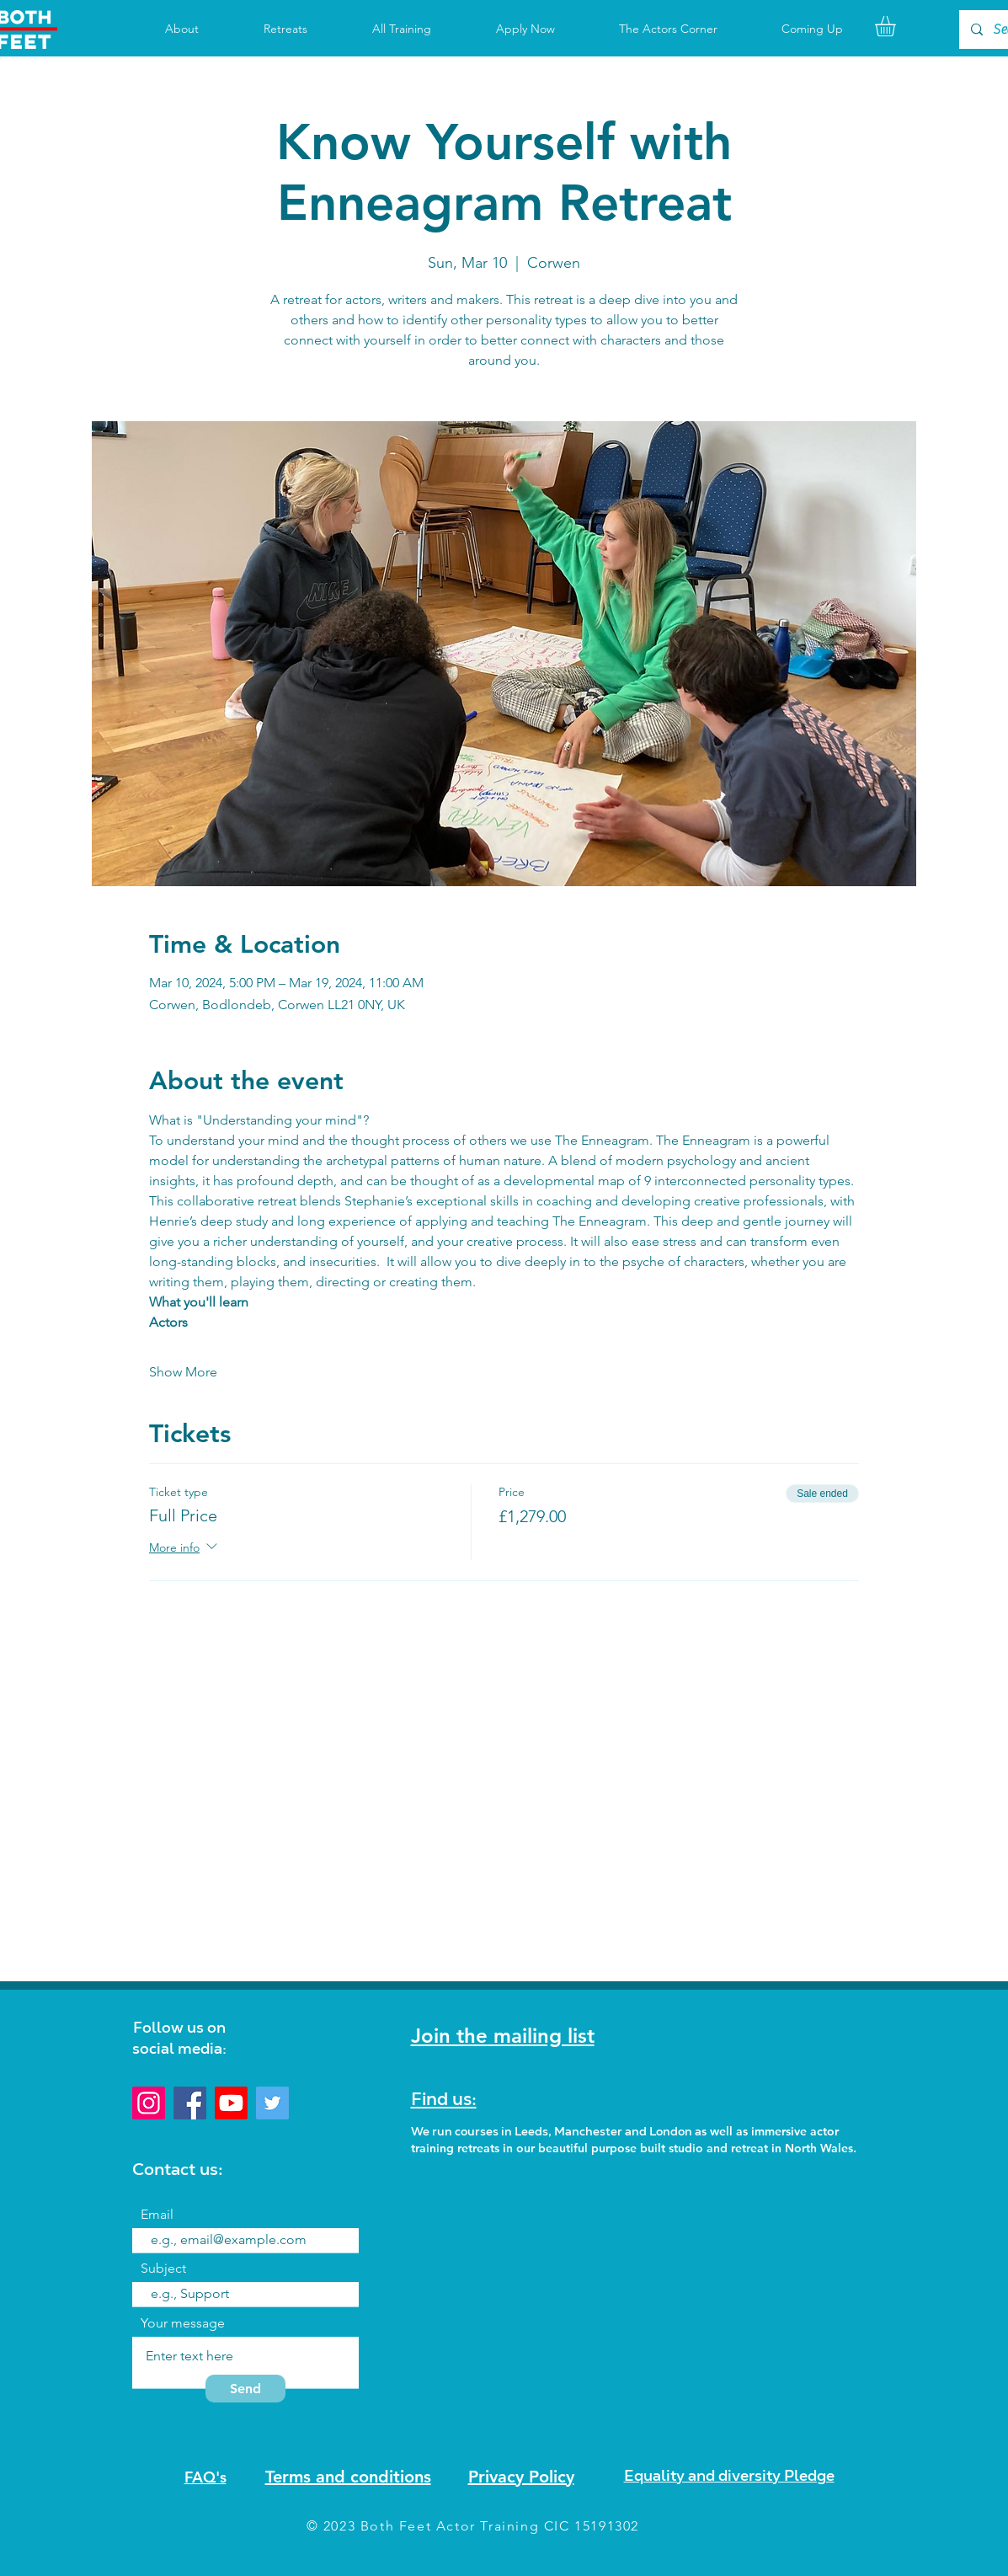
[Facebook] (189, 2103)
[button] (897, 26)
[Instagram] (148, 2103)
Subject (163, 2268)
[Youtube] (231, 2103)
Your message (183, 2323)
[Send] (245, 2388)
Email (157, 2214)
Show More (183, 1372)
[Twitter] (272, 2103)
